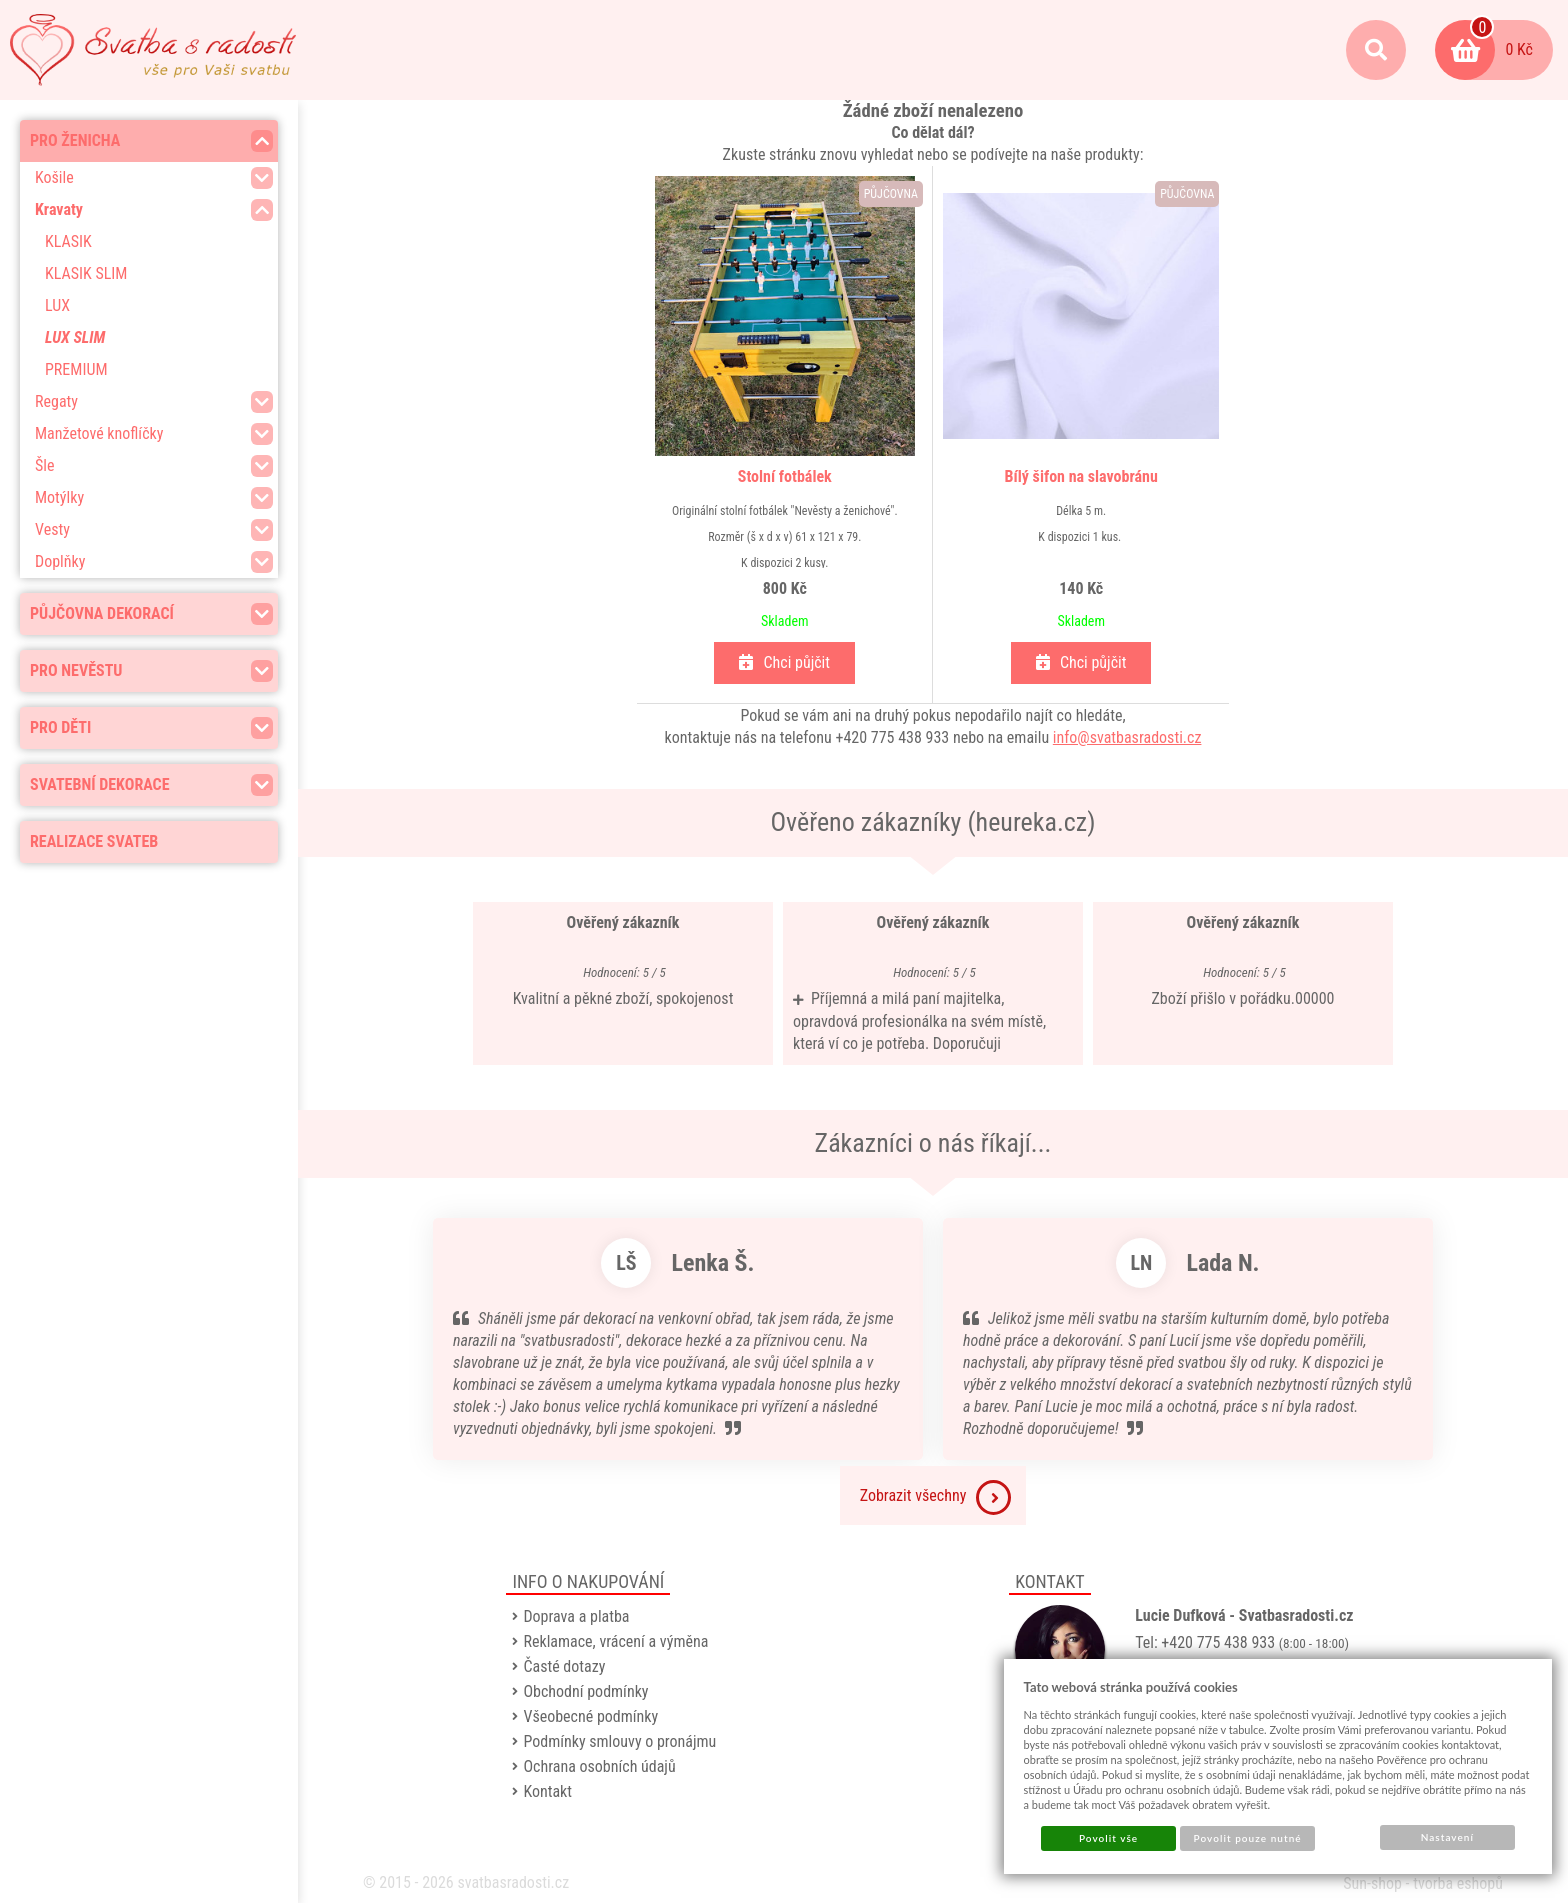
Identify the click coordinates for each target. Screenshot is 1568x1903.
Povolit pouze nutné (1248, 1838)
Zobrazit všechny (936, 1497)
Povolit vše (1108, 1838)
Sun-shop (1372, 1883)
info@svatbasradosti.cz (1127, 737)
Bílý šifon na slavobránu (1081, 476)
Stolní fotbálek (785, 476)
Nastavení (1447, 1837)
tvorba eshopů (1458, 1883)
